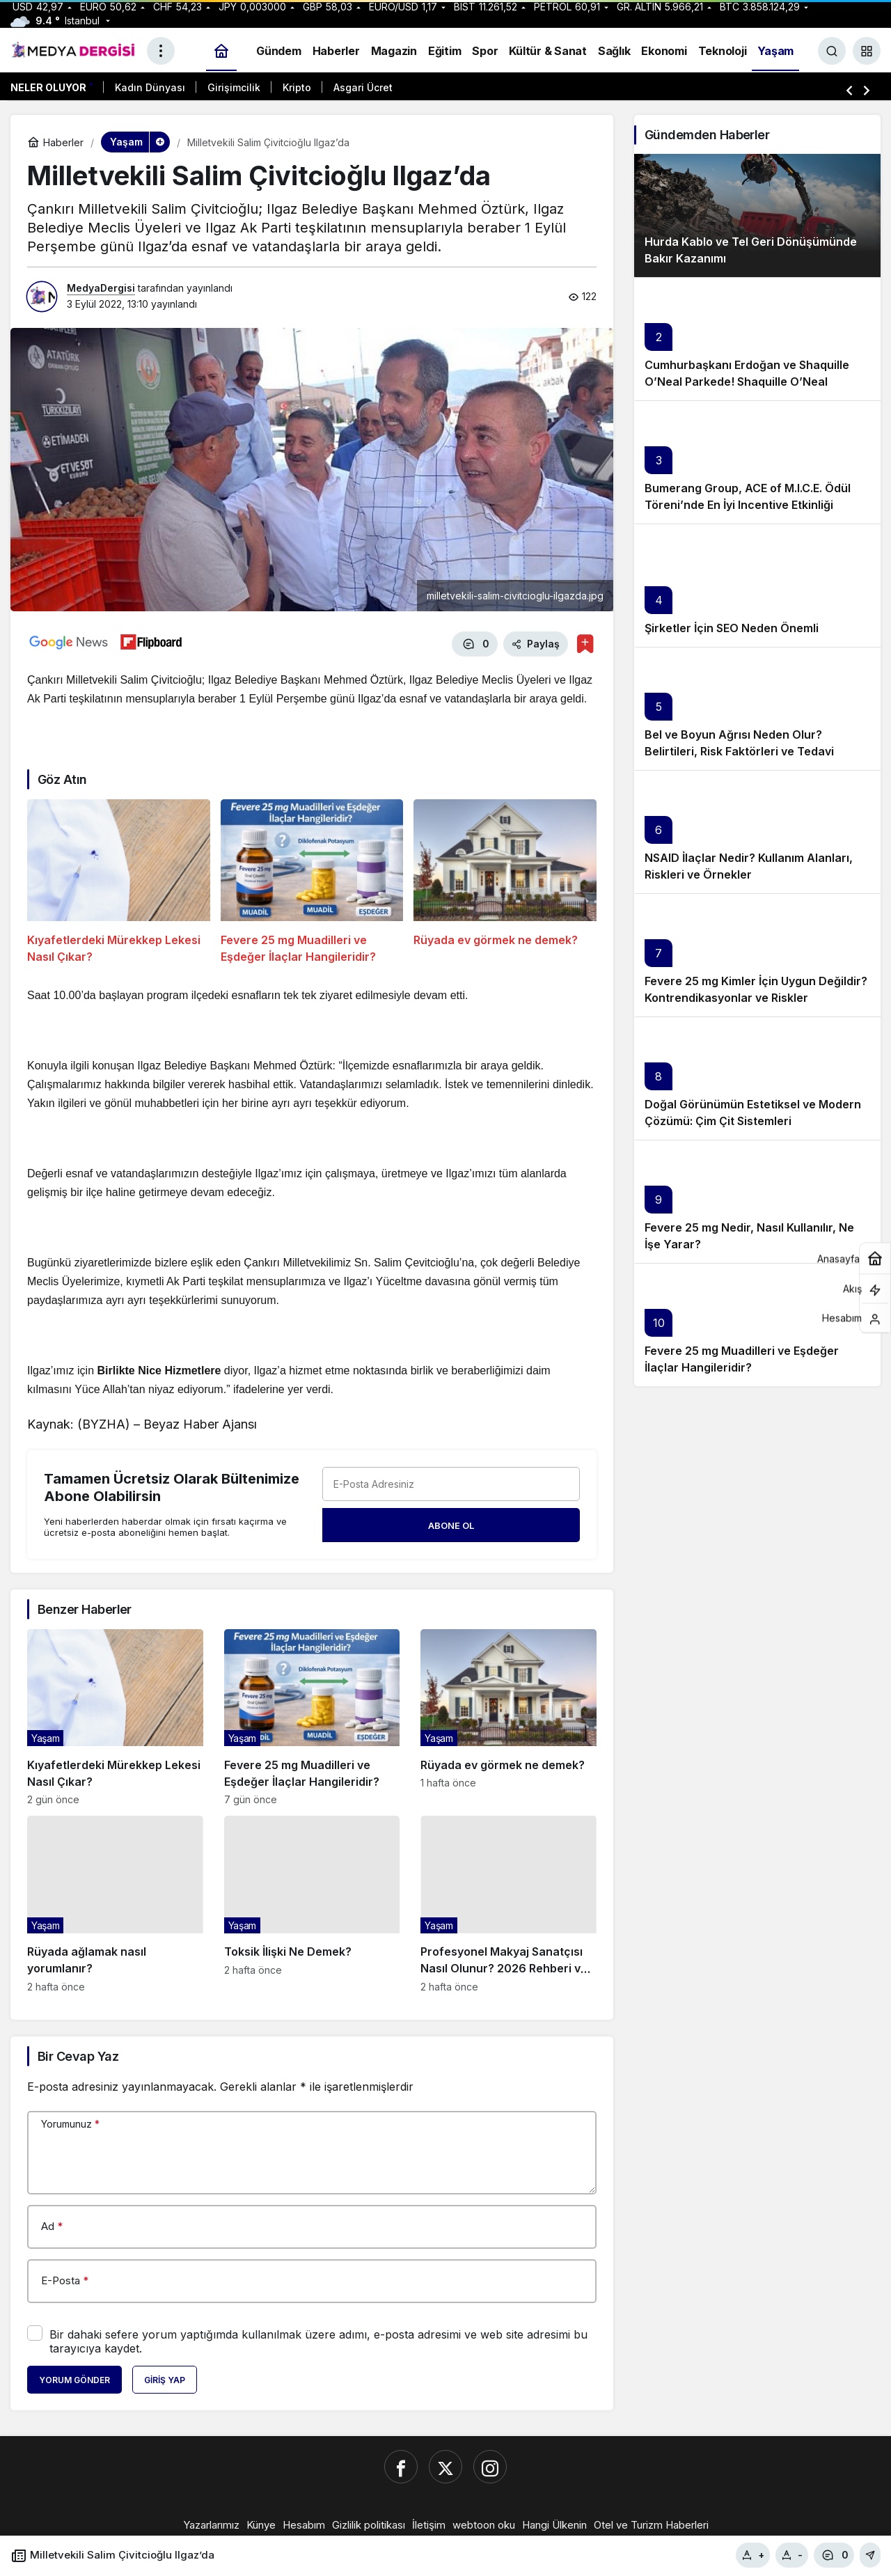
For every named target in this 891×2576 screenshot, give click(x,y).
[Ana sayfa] (221, 51)
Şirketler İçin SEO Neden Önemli (732, 628)
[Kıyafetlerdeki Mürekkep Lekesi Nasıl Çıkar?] (118, 880)
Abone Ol (451, 1523)
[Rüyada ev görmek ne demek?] (505, 880)
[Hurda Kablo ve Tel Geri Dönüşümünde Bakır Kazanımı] (757, 215)
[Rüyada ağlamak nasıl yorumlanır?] (115, 1902)
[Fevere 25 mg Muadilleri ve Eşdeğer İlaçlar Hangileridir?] (312, 880)
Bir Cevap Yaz (78, 2054)
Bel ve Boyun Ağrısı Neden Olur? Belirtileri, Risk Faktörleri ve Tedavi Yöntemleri (739, 751)
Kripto (297, 87)
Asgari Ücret (363, 87)
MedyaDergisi (101, 288)
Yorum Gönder (74, 2378)
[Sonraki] (867, 90)
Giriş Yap (164, 2378)
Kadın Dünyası (150, 87)
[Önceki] (849, 90)
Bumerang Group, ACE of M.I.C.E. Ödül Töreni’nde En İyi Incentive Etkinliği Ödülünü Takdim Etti (748, 504)
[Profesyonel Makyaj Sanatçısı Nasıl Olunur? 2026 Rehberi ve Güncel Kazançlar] (508, 1902)
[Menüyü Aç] (161, 51)
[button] (867, 51)
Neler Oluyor (48, 87)
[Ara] (832, 51)
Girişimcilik (233, 87)
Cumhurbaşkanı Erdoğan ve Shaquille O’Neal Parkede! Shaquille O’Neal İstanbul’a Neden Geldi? (747, 381)
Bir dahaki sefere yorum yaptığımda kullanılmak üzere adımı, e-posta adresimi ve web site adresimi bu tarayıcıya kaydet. (318, 2340)
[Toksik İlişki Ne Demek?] (312, 1902)
